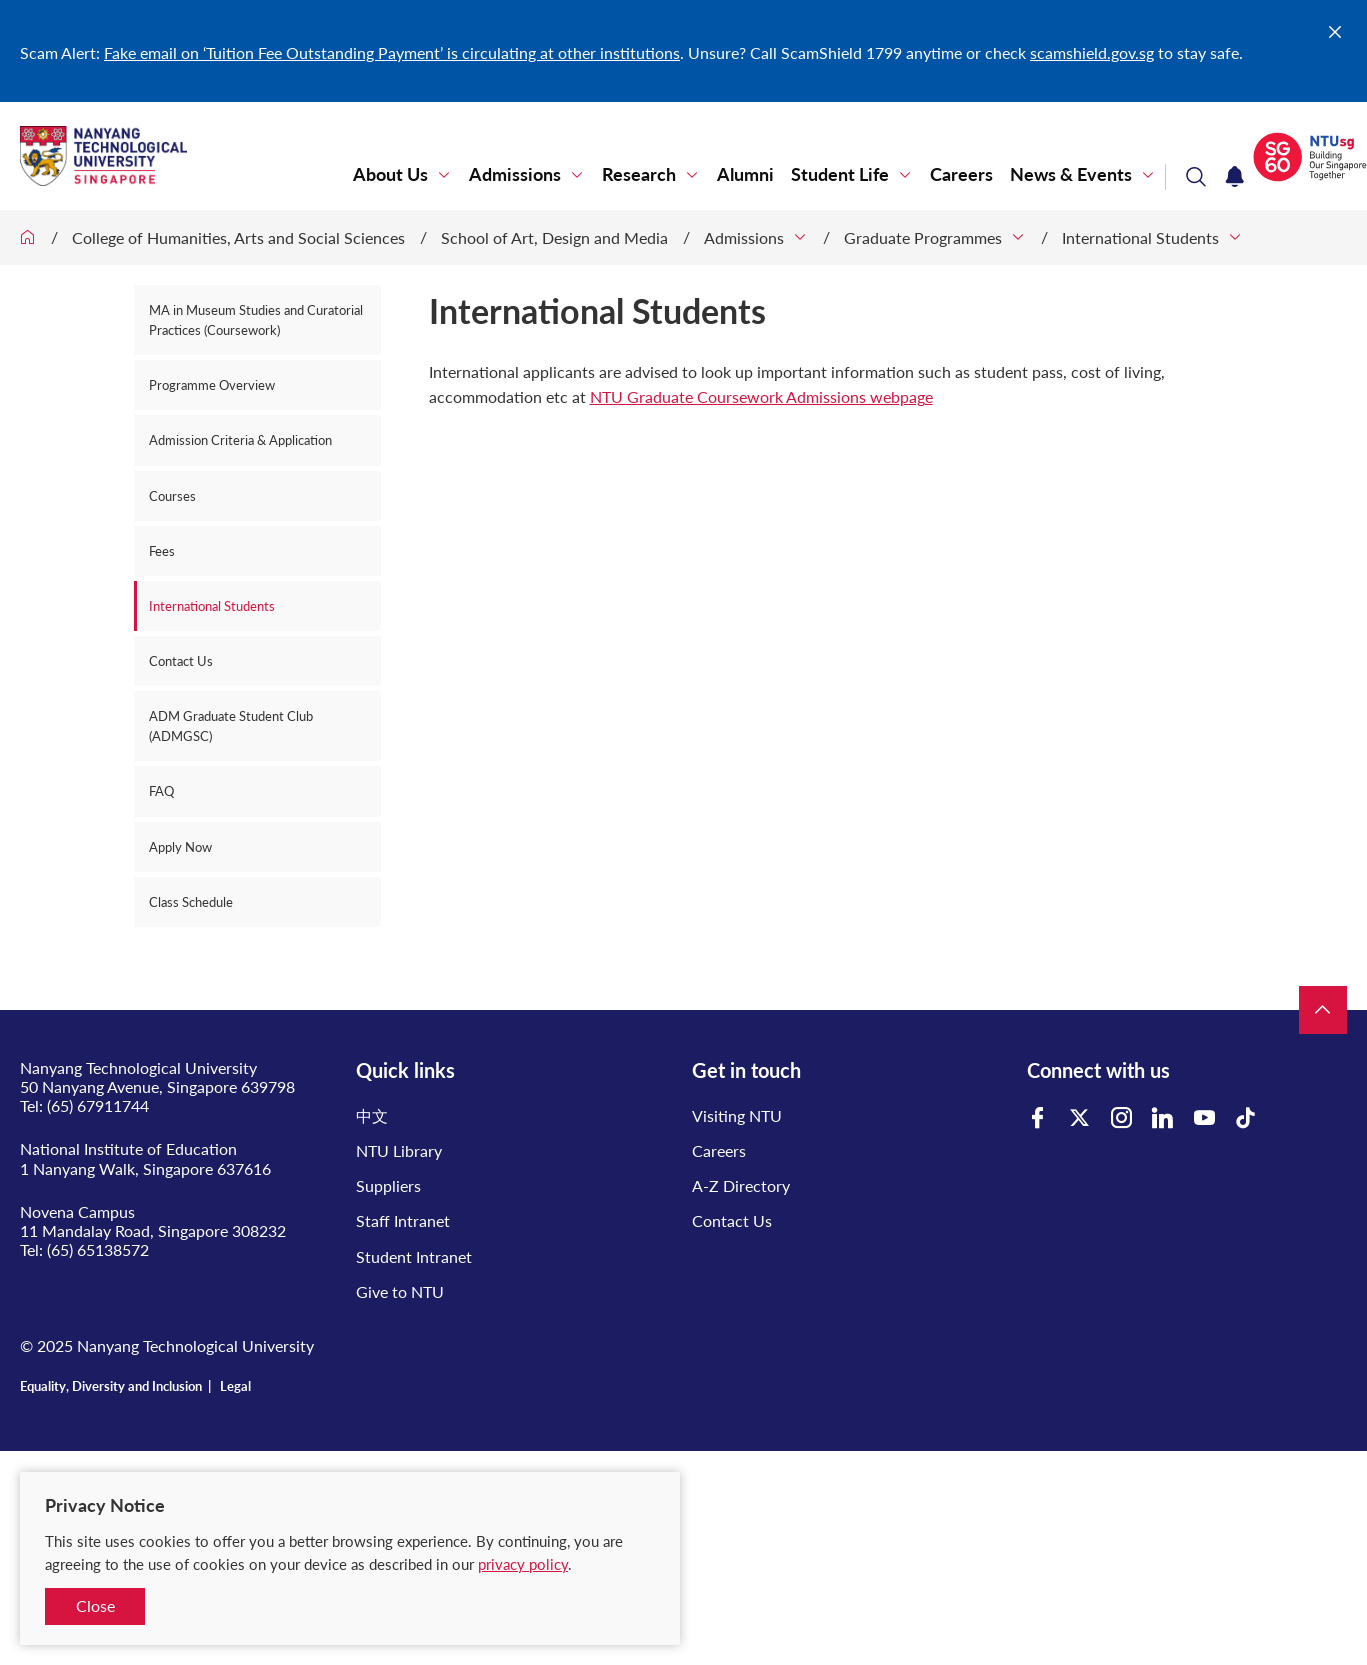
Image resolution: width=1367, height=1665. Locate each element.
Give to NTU (400, 1291)
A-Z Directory (741, 1185)
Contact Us (181, 661)
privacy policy (523, 1564)
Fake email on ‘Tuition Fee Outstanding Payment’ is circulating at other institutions (392, 52)
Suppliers (388, 1185)
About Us (390, 174)
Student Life (840, 174)
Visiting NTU (737, 1115)
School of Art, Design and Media (554, 237)
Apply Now (180, 847)
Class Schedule (191, 902)
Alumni (745, 174)
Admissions (515, 174)
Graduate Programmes (923, 237)
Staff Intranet (403, 1220)
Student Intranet (414, 1256)
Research (639, 174)
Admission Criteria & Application (240, 440)
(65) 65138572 (98, 1249)
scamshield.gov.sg (1092, 52)
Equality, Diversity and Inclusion (111, 1386)
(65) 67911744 (98, 1105)
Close (95, 1605)
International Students (1140, 237)
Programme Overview (212, 385)
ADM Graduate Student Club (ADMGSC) (231, 726)
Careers (961, 174)
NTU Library (399, 1150)
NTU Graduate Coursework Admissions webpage (761, 396)
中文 (372, 1115)
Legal (235, 1386)
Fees (162, 551)
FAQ (161, 791)
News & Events (1071, 174)
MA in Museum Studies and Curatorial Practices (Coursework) (256, 320)
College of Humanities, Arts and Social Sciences (238, 237)
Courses (172, 496)
